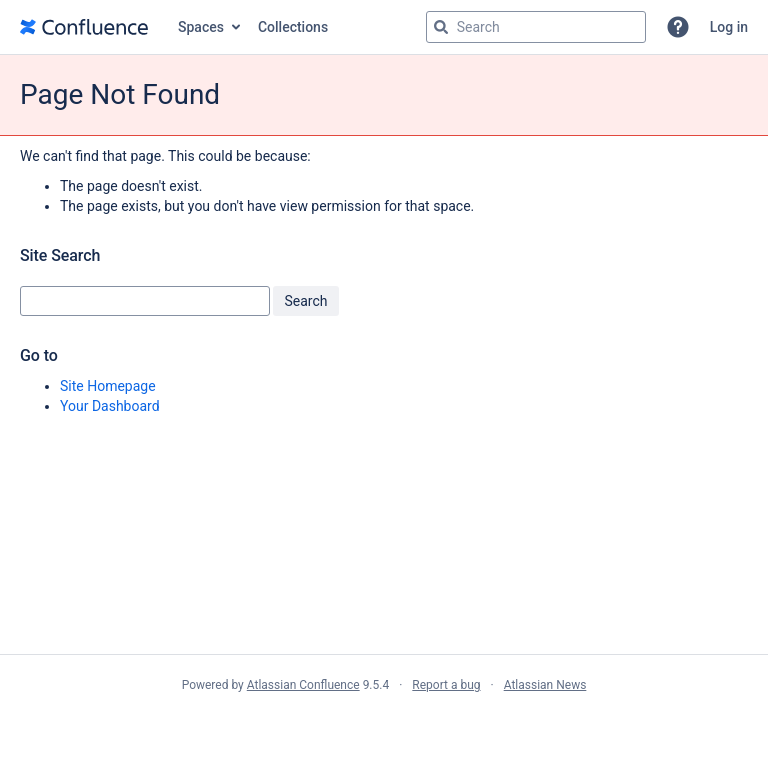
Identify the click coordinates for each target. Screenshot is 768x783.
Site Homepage (108, 386)
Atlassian (384, 729)
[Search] (441, 27)
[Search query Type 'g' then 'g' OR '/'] (536, 27)
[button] (678, 27)
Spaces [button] (201, 27)
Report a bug (446, 685)
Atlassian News (545, 685)
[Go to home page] (84, 27)
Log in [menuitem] (729, 27)
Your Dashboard (110, 406)
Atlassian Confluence (303, 685)
